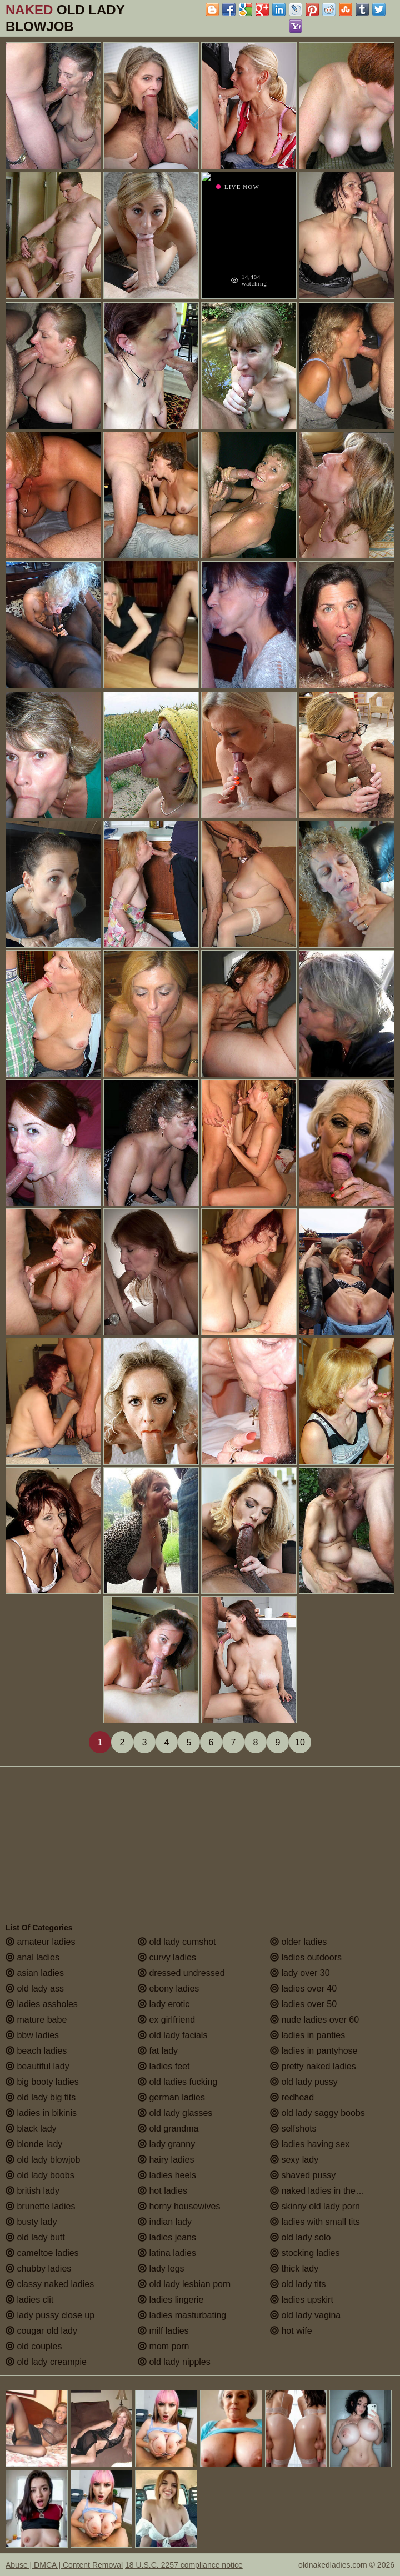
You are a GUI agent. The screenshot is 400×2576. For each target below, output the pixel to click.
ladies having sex (309, 2144)
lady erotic (163, 2004)
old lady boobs (40, 2175)
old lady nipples (174, 2362)
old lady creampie (46, 2362)
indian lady (165, 2222)
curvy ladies (167, 1957)
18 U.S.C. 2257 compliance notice (184, 2564)
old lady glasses (175, 2113)
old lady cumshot (177, 1942)
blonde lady (34, 2144)
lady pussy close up (50, 2315)
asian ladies (35, 1973)
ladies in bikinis (41, 2113)
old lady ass (35, 1988)
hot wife (291, 2330)
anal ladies (32, 1957)
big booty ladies (42, 2082)
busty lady (31, 2222)
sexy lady (294, 2159)
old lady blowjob (43, 2159)
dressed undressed (181, 1973)
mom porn (163, 2346)
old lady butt (35, 2237)
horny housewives (179, 2206)
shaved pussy (303, 2175)
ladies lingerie (170, 2299)
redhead (292, 2097)
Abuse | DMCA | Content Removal (64, 2564)
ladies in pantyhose (313, 2050)
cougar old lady (41, 2330)
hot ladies (162, 2190)
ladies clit (29, 2299)
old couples (34, 2346)
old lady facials (172, 2035)
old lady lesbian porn (184, 2284)
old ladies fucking (177, 2082)
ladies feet (163, 2066)
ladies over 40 (303, 1988)
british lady (32, 2190)
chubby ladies (38, 2268)
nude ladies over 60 (314, 2019)
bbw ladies (32, 2035)
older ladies (298, 1942)
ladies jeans (167, 2237)
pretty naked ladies (313, 2066)
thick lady (294, 2268)
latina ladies (167, 2253)
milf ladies (163, 2330)
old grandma (168, 2128)
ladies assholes (42, 2004)
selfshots (293, 2128)
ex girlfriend (166, 2019)
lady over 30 (300, 1973)
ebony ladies (168, 1988)
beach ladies (36, 2050)
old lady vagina (305, 2315)
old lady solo (300, 2237)
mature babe (36, 2019)
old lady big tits (41, 2097)
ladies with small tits (315, 2222)
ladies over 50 (303, 2004)
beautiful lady (37, 2066)
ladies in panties (307, 2035)
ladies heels (167, 2175)
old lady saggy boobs (317, 2113)
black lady (31, 2128)
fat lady (158, 2050)
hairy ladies (166, 2159)
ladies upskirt (301, 2299)
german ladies (171, 2097)
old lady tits (298, 2284)
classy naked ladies (50, 2284)
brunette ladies (40, 2206)
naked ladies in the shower (328, 2190)
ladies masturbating (182, 2315)
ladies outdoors (306, 1957)
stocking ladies (304, 2253)
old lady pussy (304, 2082)
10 (300, 1742)
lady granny (166, 2144)
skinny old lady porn (315, 2206)
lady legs (161, 2268)
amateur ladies (40, 1942)
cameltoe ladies (42, 2253)
